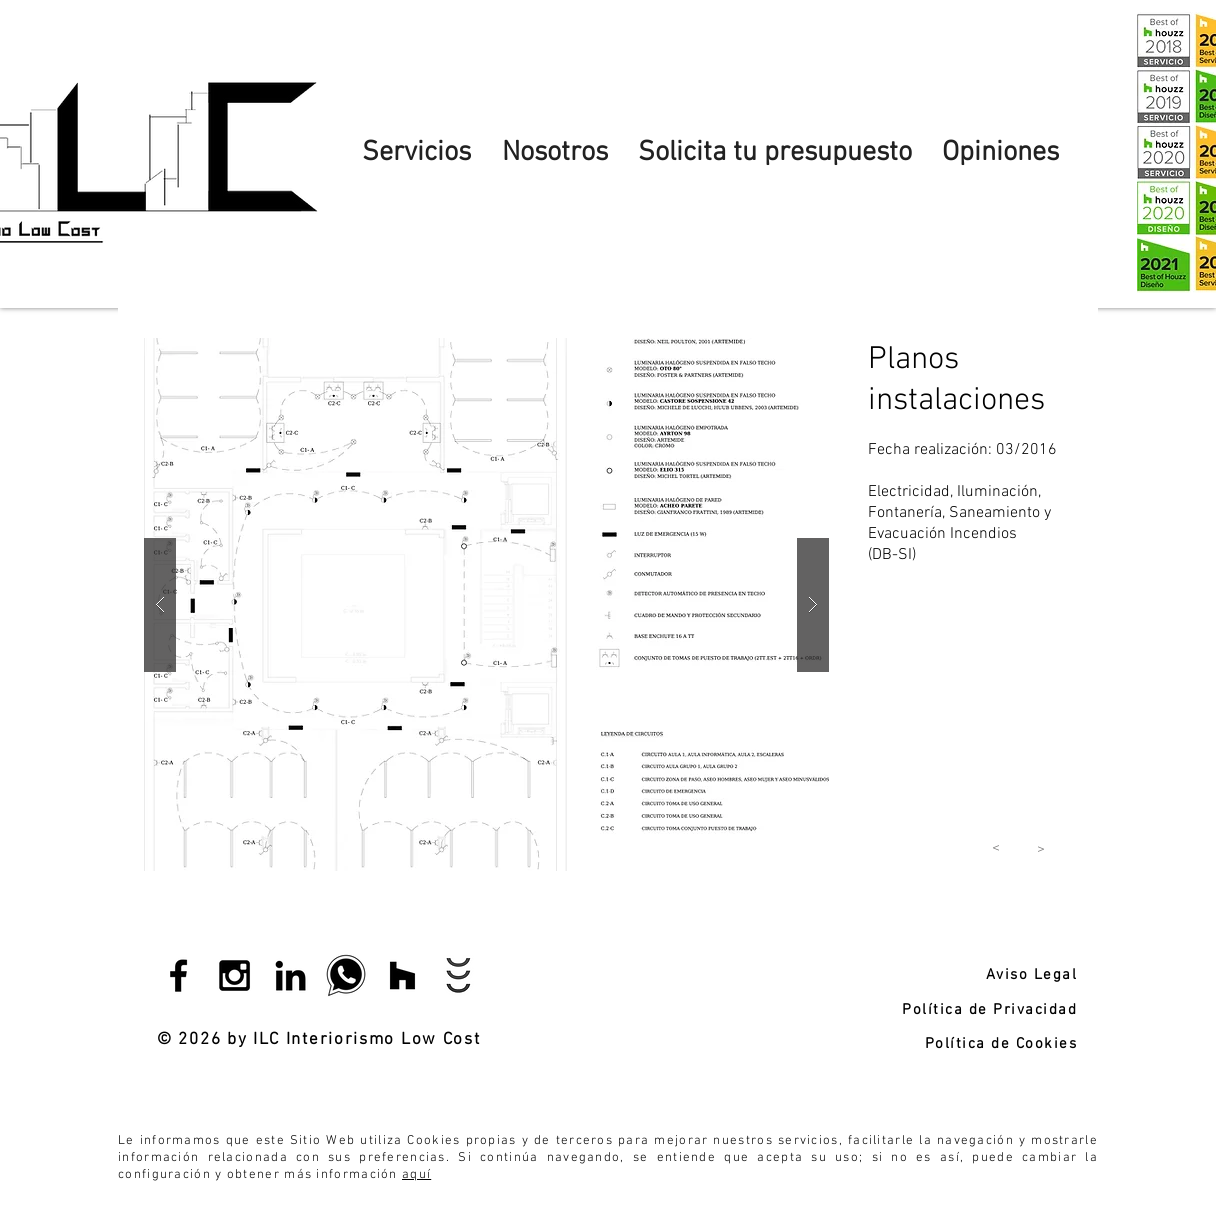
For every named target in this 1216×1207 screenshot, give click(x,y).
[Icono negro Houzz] (402, 975)
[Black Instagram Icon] (234, 975)
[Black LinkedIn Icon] (290, 975)
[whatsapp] (346, 975)
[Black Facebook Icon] (178, 975)
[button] (486, 604)
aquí (416, 1175)
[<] (996, 848)
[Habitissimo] (458, 975)
